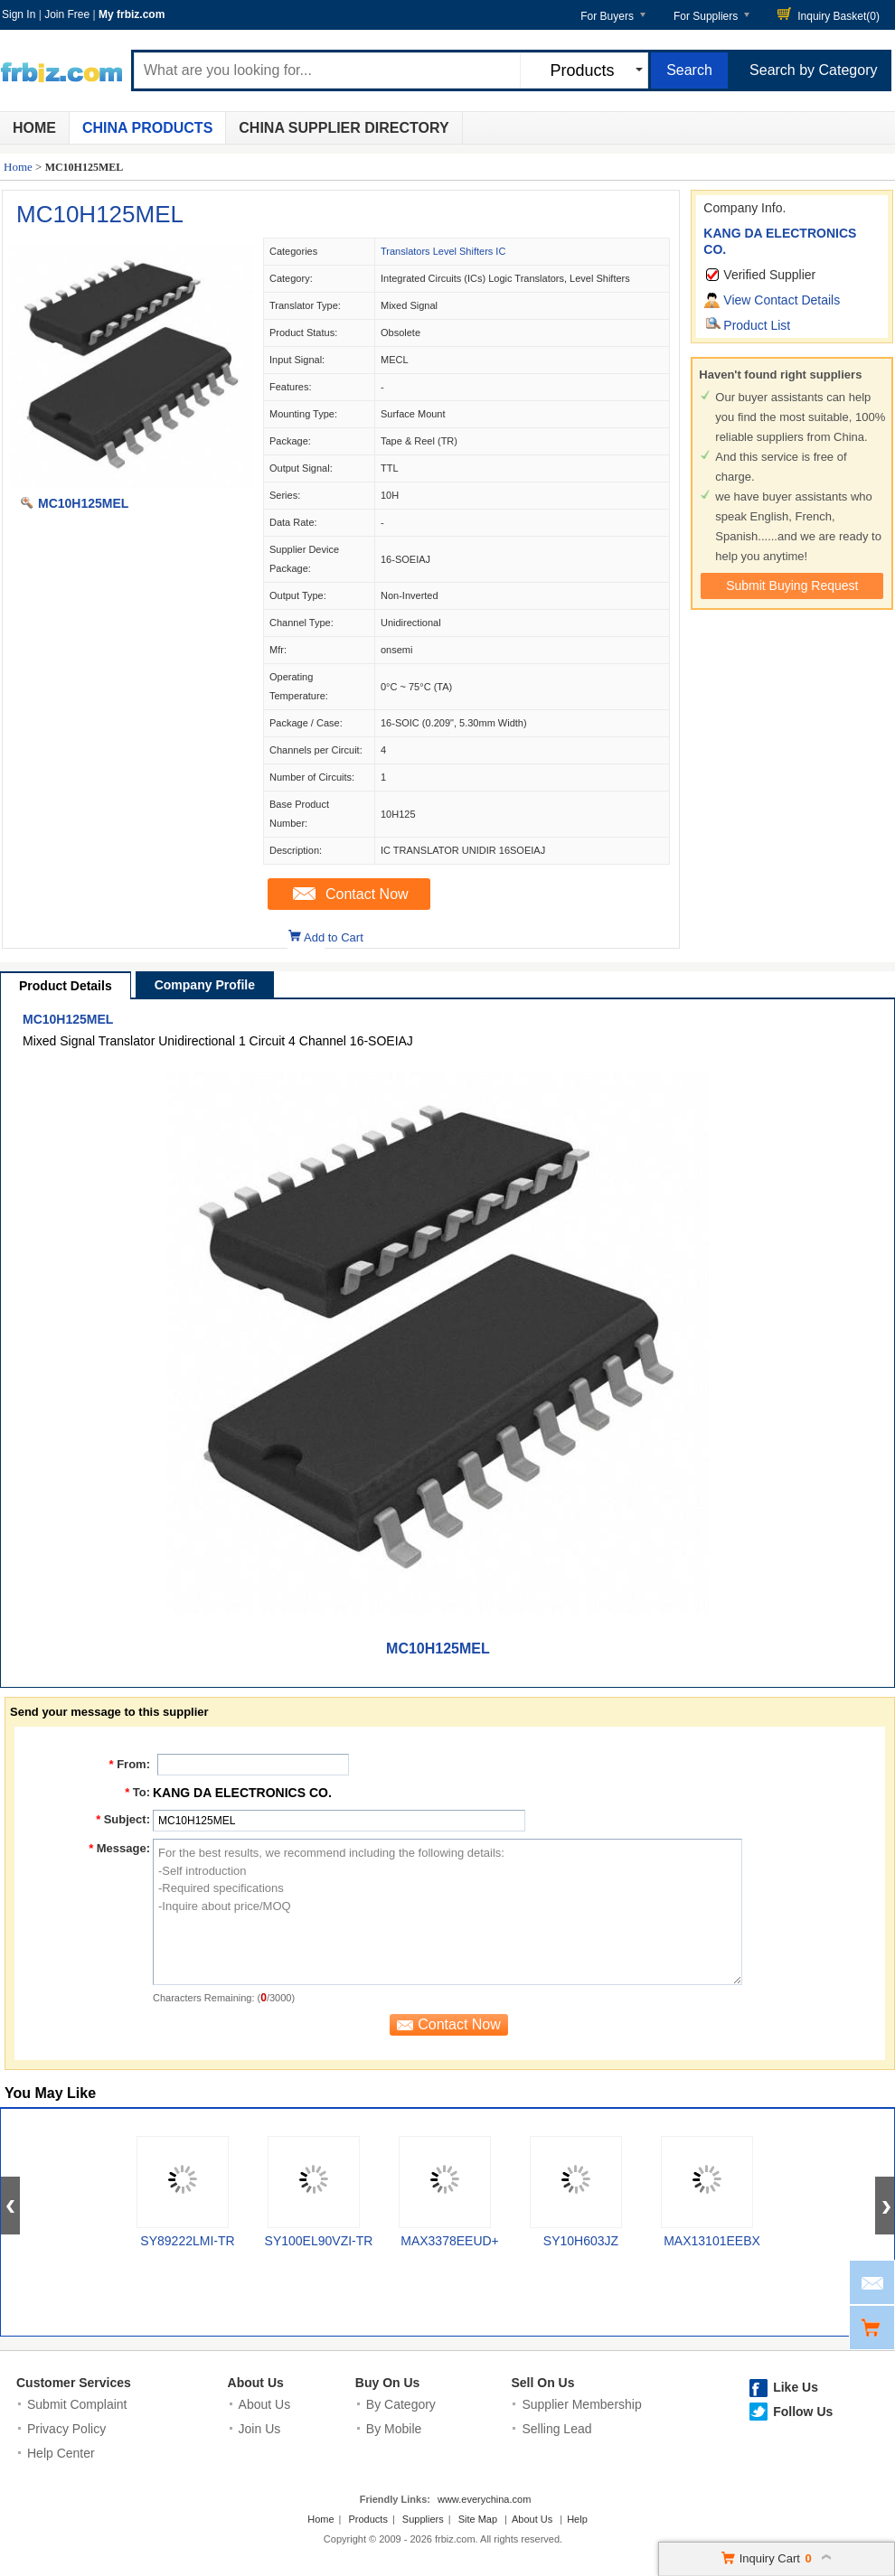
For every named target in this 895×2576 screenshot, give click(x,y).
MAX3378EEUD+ (449, 2241)
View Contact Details (781, 300)
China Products (147, 128)
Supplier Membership (581, 2404)
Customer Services (73, 2382)
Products (368, 2519)
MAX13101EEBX (712, 2241)
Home (34, 128)
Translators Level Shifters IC (443, 251)
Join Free (67, 14)
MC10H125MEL (100, 214)
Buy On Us (387, 2382)
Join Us (260, 2428)
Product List (756, 325)
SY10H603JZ (580, 2241)
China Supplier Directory (343, 128)
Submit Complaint (77, 2404)
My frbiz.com (132, 14)
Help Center (61, 2453)
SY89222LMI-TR (187, 2241)
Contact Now (367, 894)
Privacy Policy (66, 2428)
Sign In (18, 14)
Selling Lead (556, 2428)
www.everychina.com (484, 2499)
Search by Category (813, 70)
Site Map (477, 2519)
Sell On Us (542, 2382)
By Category (401, 2404)
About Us (256, 2382)
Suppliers (423, 2519)
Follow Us (803, 2411)
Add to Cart (333, 937)
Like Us (795, 2387)
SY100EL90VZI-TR (319, 2241)
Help (577, 2519)
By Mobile (393, 2428)
